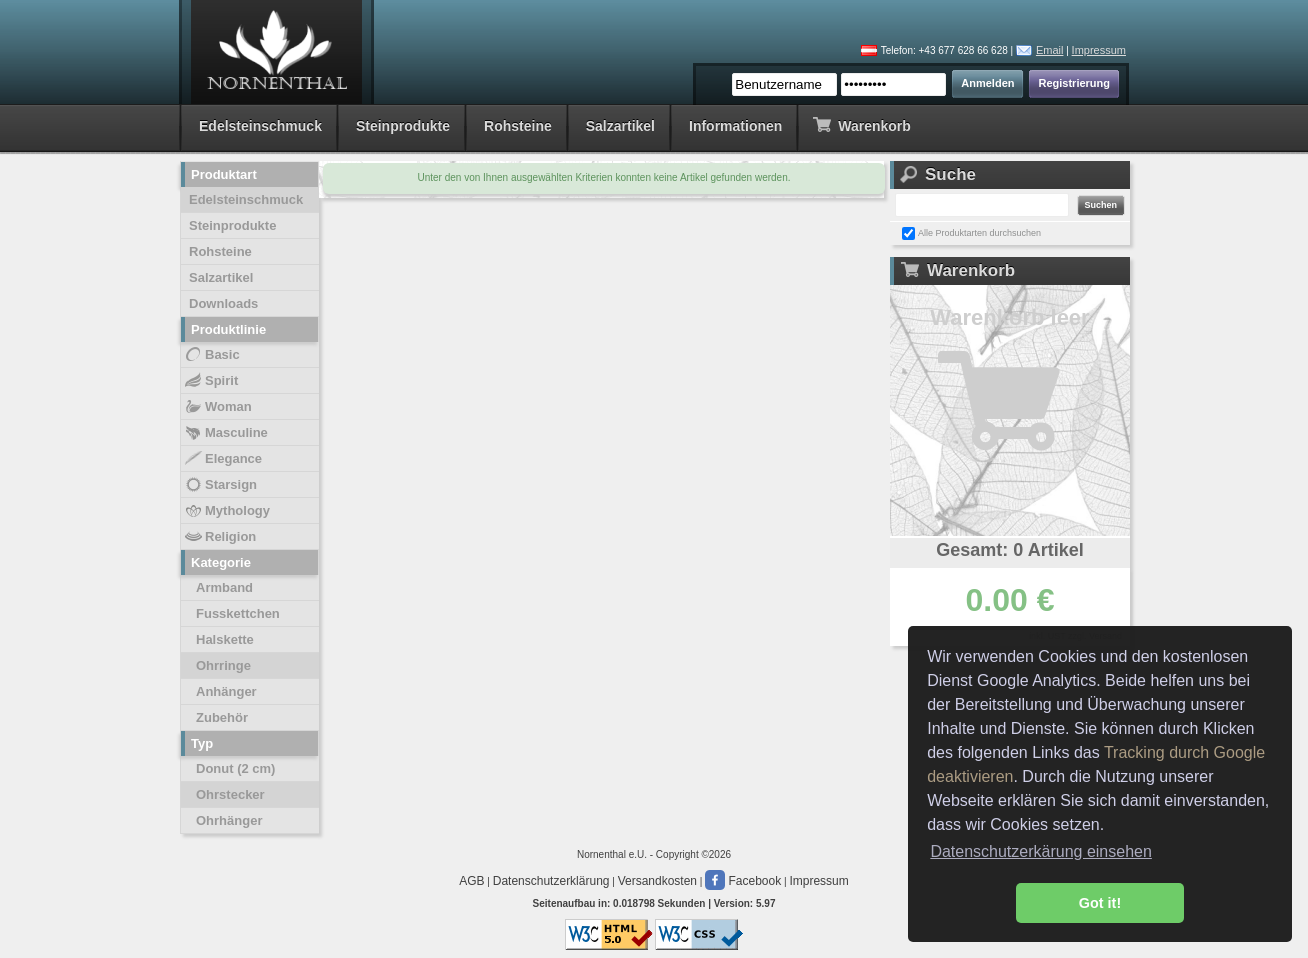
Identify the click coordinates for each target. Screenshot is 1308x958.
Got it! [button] (1100, 903)
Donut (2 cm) (235, 768)
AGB (471, 881)
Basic (211, 355)
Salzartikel (620, 126)
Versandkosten (657, 881)
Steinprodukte (403, 126)
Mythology (226, 511)
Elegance (222, 459)
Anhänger (226, 691)
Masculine (225, 433)
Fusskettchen (238, 613)
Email (1050, 50)
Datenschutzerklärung (551, 881)
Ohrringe (223, 665)
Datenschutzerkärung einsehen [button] (1040, 851)
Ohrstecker (230, 794)
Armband (224, 587)
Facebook (743, 881)
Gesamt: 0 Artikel (1009, 550)
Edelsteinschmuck (260, 126)
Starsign (220, 485)
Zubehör (222, 717)
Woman (217, 407)
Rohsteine (518, 126)
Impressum (1099, 50)
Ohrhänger (229, 820)
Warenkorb (861, 124)
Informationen (735, 126)
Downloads (223, 303)
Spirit (210, 381)
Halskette (225, 639)
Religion (219, 537)
